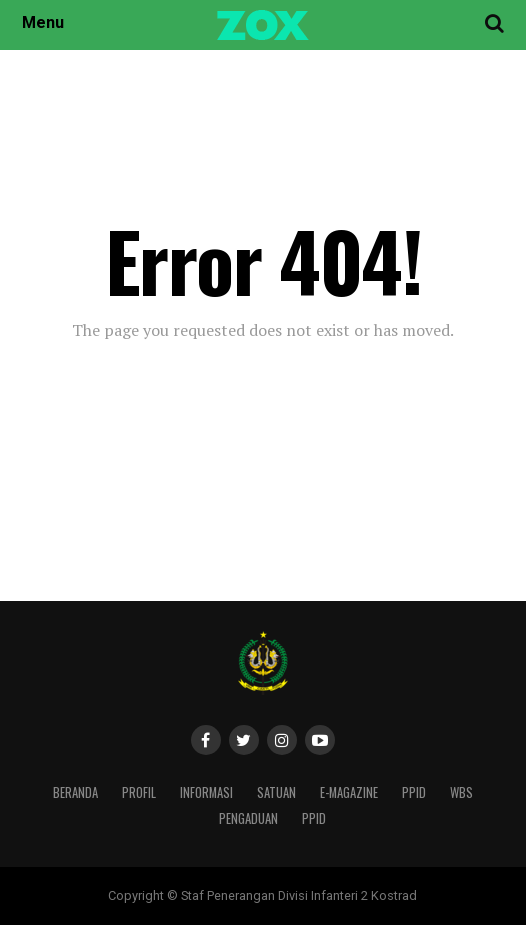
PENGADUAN (248, 818)
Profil (139, 792)
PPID (414, 792)
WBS (461, 792)
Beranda (75, 792)
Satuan (276, 792)
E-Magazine (349, 792)
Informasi (206, 792)
